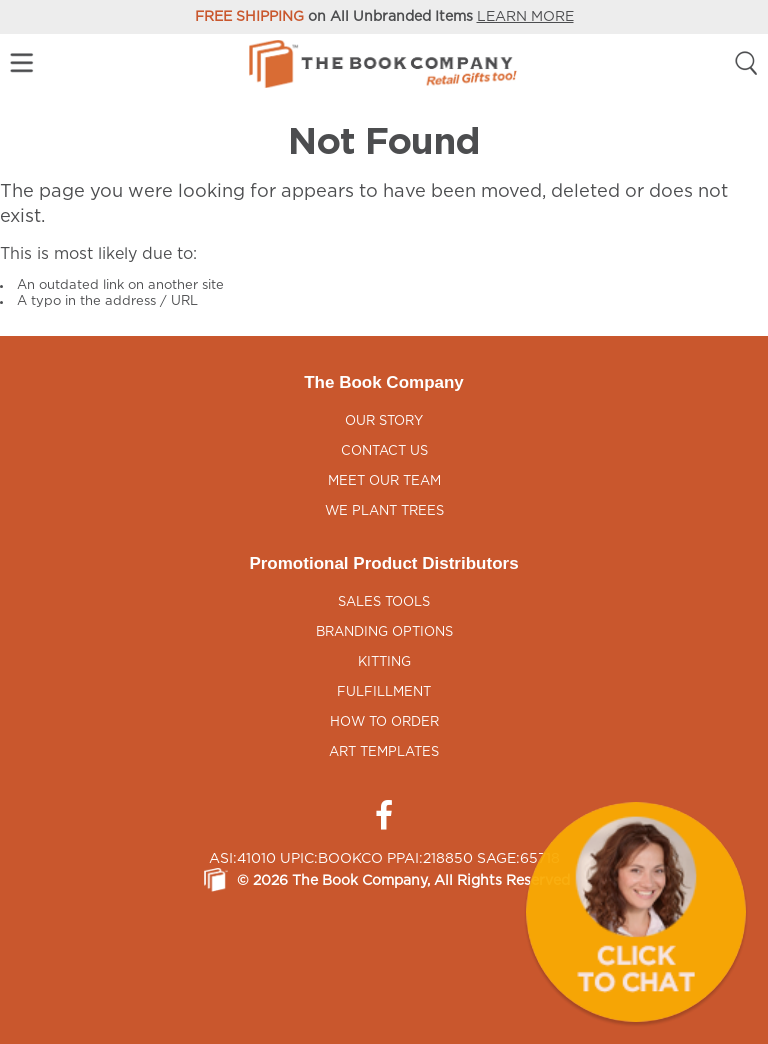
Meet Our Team (384, 481)
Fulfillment (384, 692)
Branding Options (384, 632)
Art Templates (384, 752)
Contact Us (384, 451)
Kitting (384, 662)
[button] (636, 912)
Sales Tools (384, 602)
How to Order (384, 722)
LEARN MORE (525, 17)
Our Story (384, 421)
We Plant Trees (384, 511)
